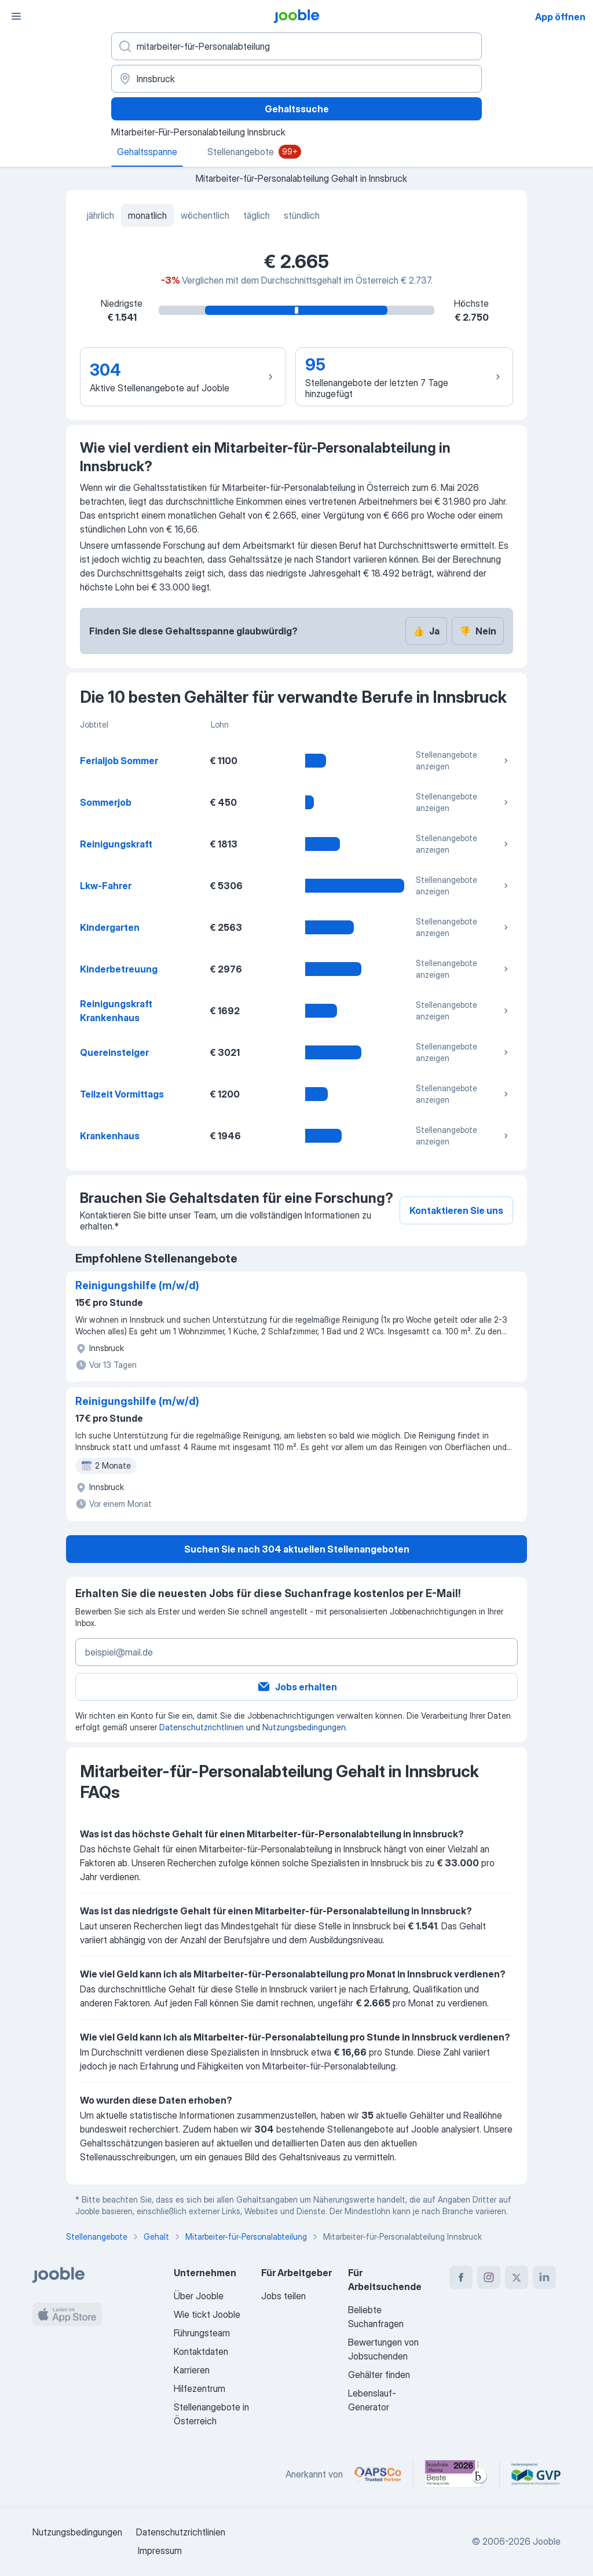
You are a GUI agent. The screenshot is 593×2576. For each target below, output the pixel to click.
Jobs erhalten (297, 1687)
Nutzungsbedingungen (304, 1727)
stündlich (302, 215)
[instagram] (488, 2277)
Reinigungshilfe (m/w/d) (137, 1285)
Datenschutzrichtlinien (201, 1727)
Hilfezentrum (199, 2388)
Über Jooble (199, 2296)
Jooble (547, 2541)
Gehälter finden (379, 2374)
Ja (426, 631)
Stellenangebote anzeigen (463, 760)
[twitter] (516, 2277)
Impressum (160, 2550)
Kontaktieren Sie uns (456, 1210)
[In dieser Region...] (296, 79)
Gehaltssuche (297, 109)
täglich (256, 215)
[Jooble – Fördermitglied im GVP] (536, 2474)
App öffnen (560, 17)
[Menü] (16, 16)
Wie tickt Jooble (207, 2314)
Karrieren (192, 2370)
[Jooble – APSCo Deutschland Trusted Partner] (377, 2474)
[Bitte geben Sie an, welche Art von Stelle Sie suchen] (296, 46)
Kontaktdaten (201, 2351)
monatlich (147, 215)
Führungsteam (202, 2333)
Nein (477, 631)
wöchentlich (205, 215)
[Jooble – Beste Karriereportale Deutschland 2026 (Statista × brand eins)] (456, 2474)
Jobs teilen (283, 2296)
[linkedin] (544, 2277)
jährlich (100, 215)
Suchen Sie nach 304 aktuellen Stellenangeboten (296, 1549)
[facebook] (461, 2277)
